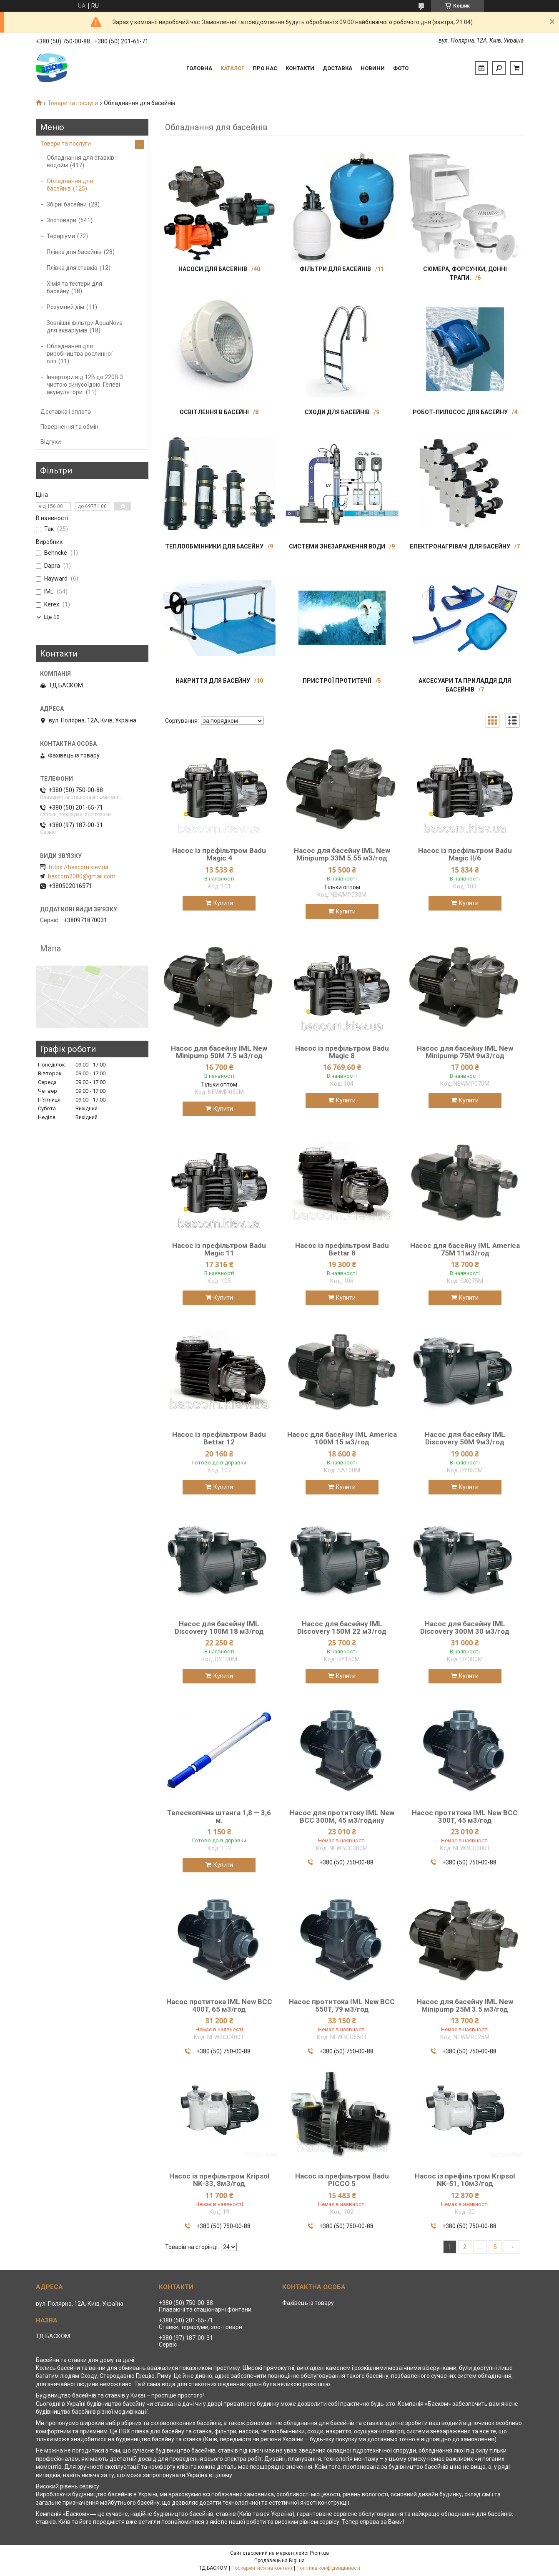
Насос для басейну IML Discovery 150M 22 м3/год (341, 1627)
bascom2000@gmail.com (81, 876)
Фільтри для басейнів (335, 269)
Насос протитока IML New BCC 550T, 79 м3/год (342, 2005)
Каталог (232, 68)
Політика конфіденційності (328, 2568)
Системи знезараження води (337, 546)
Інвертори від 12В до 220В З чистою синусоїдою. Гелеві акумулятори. (85, 384)
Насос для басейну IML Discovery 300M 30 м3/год (464, 1627)
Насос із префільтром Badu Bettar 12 (219, 1438)
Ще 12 (52, 617)
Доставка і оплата (65, 411)
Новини (373, 68)
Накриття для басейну (212, 680)
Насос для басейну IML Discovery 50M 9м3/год (465, 1438)
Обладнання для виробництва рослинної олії (80, 354)
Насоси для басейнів (212, 269)
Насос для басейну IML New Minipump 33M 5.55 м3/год (342, 854)
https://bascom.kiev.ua (78, 867)
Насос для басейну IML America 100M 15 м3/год (342, 1438)
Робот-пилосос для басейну (460, 412)
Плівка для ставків (72, 267)
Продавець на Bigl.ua (279, 2560)
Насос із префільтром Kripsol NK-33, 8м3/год (219, 2179)
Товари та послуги (73, 103)
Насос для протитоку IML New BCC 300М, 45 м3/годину (342, 1816)
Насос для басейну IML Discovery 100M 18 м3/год (219, 1627)
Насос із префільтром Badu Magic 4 (219, 854)
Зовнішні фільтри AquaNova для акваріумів (85, 326)
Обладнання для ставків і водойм (82, 161)
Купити (223, 903)
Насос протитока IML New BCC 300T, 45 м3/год (465, 1816)
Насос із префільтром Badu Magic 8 (342, 1051)
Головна (199, 68)
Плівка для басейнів (74, 252)
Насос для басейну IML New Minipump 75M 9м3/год (465, 1051)
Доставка (337, 68)
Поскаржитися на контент (262, 2568)
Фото (401, 68)
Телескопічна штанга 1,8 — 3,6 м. (219, 1816)
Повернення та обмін (69, 426)
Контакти (300, 68)
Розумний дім (65, 307)
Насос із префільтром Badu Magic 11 (219, 1249)
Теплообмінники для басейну (214, 546)
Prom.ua (319, 2553)
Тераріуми (61, 236)
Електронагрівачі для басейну (460, 546)
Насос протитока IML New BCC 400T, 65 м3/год (219, 2005)
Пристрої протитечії (337, 680)
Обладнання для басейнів (70, 185)
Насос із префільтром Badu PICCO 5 (342, 2179)
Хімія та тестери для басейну (74, 287)
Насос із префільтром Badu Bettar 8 (342, 1249)
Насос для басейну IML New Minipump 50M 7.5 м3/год (219, 1051)
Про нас (265, 68)
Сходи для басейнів (337, 412)
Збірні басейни (67, 204)
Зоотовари (61, 220)
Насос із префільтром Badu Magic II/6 (465, 854)
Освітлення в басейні (214, 412)
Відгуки (50, 441)
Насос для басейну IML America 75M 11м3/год (465, 1249)
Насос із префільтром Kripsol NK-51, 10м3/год (465, 2179)
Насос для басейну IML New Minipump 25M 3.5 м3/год (465, 2005)
